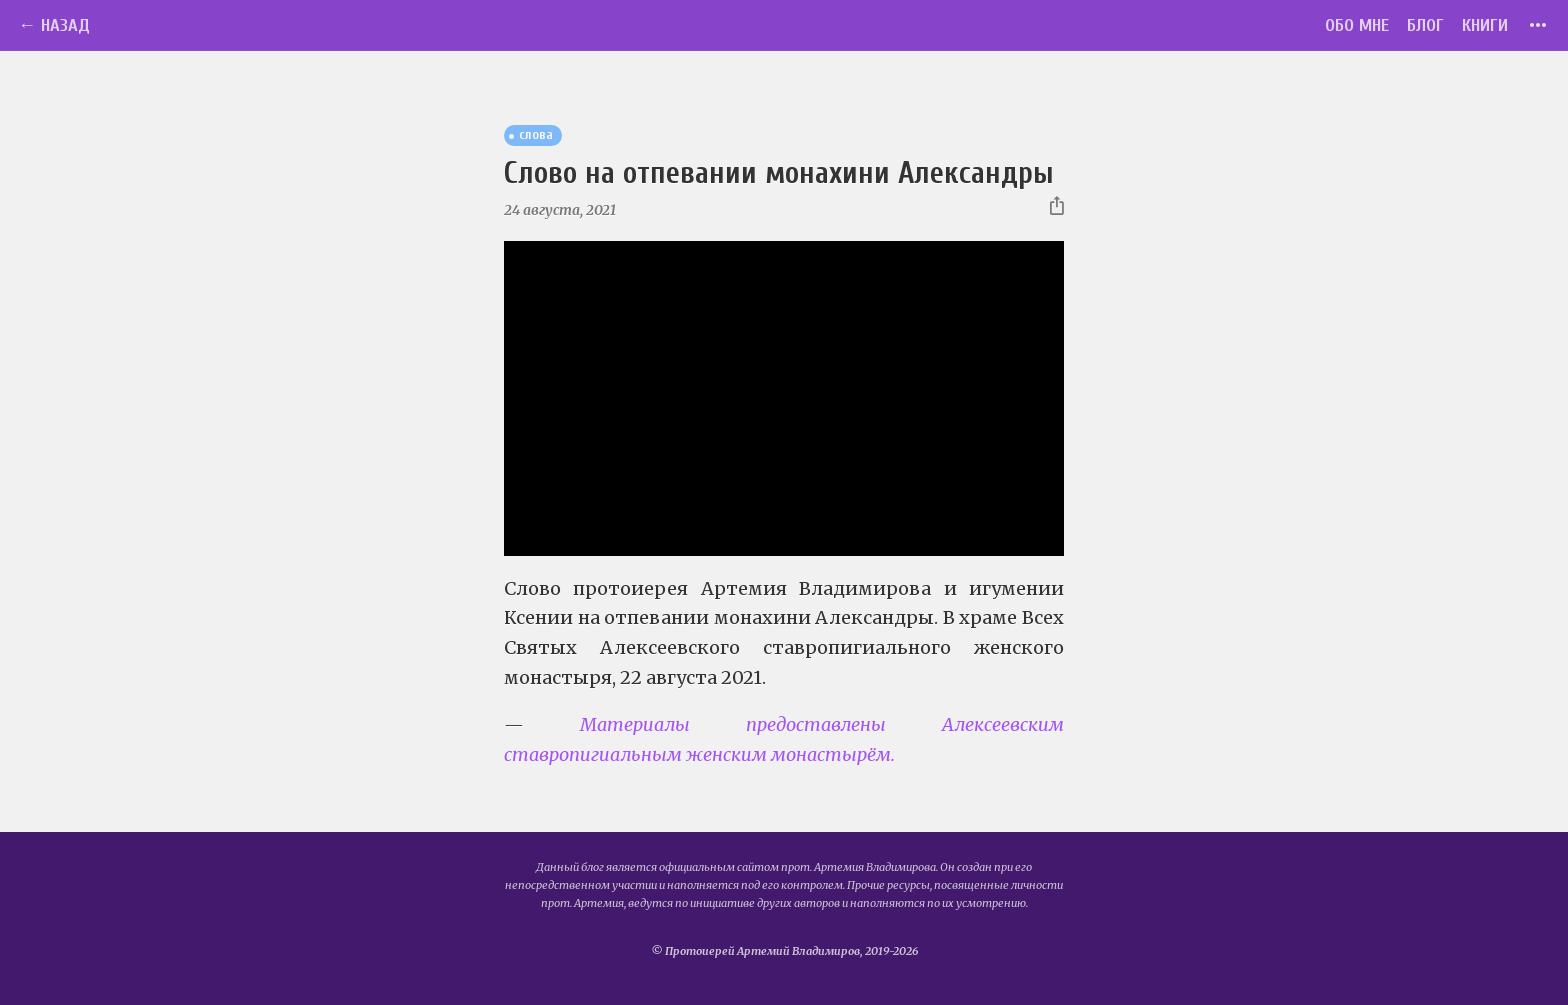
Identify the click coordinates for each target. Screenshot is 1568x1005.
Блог (1425, 25)
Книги (1485, 25)
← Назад (54, 25)
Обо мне (1357, 25)
